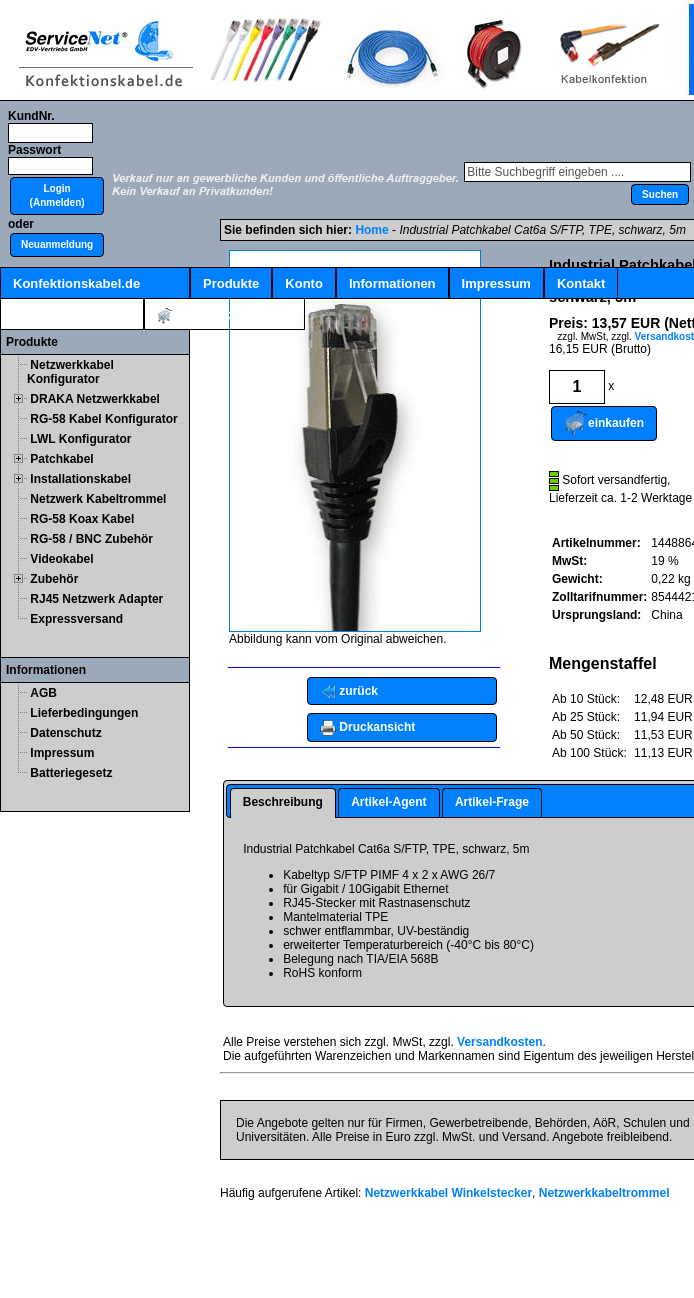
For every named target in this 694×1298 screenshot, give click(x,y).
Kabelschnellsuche (72, 314)
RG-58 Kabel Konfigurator (103, 419)
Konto (304, 283)
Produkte (231, 283)
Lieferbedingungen (84, 713)
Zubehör (54, 579)
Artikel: (224, 315)
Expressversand (76, 619)
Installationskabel (80, 479)
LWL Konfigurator (80, 439)
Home (371, 230)
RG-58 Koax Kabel (82, 519)
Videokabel (61, 559)
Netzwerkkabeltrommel (604, 1193)
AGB (43, 693)
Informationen (392, 283)
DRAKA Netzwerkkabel (95, 399)
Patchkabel (61, 459)
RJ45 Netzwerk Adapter (96, 599)
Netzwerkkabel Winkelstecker (448, 1193)
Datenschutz (65, 733)
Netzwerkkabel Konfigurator (70, 372)
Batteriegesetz (71, 773)
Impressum (496, 283)
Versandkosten (499, 1042)
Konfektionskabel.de (76, 283)
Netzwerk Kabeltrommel (98, 499)
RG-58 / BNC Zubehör (91, 539)
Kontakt (581, 283)
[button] (57, 196)
